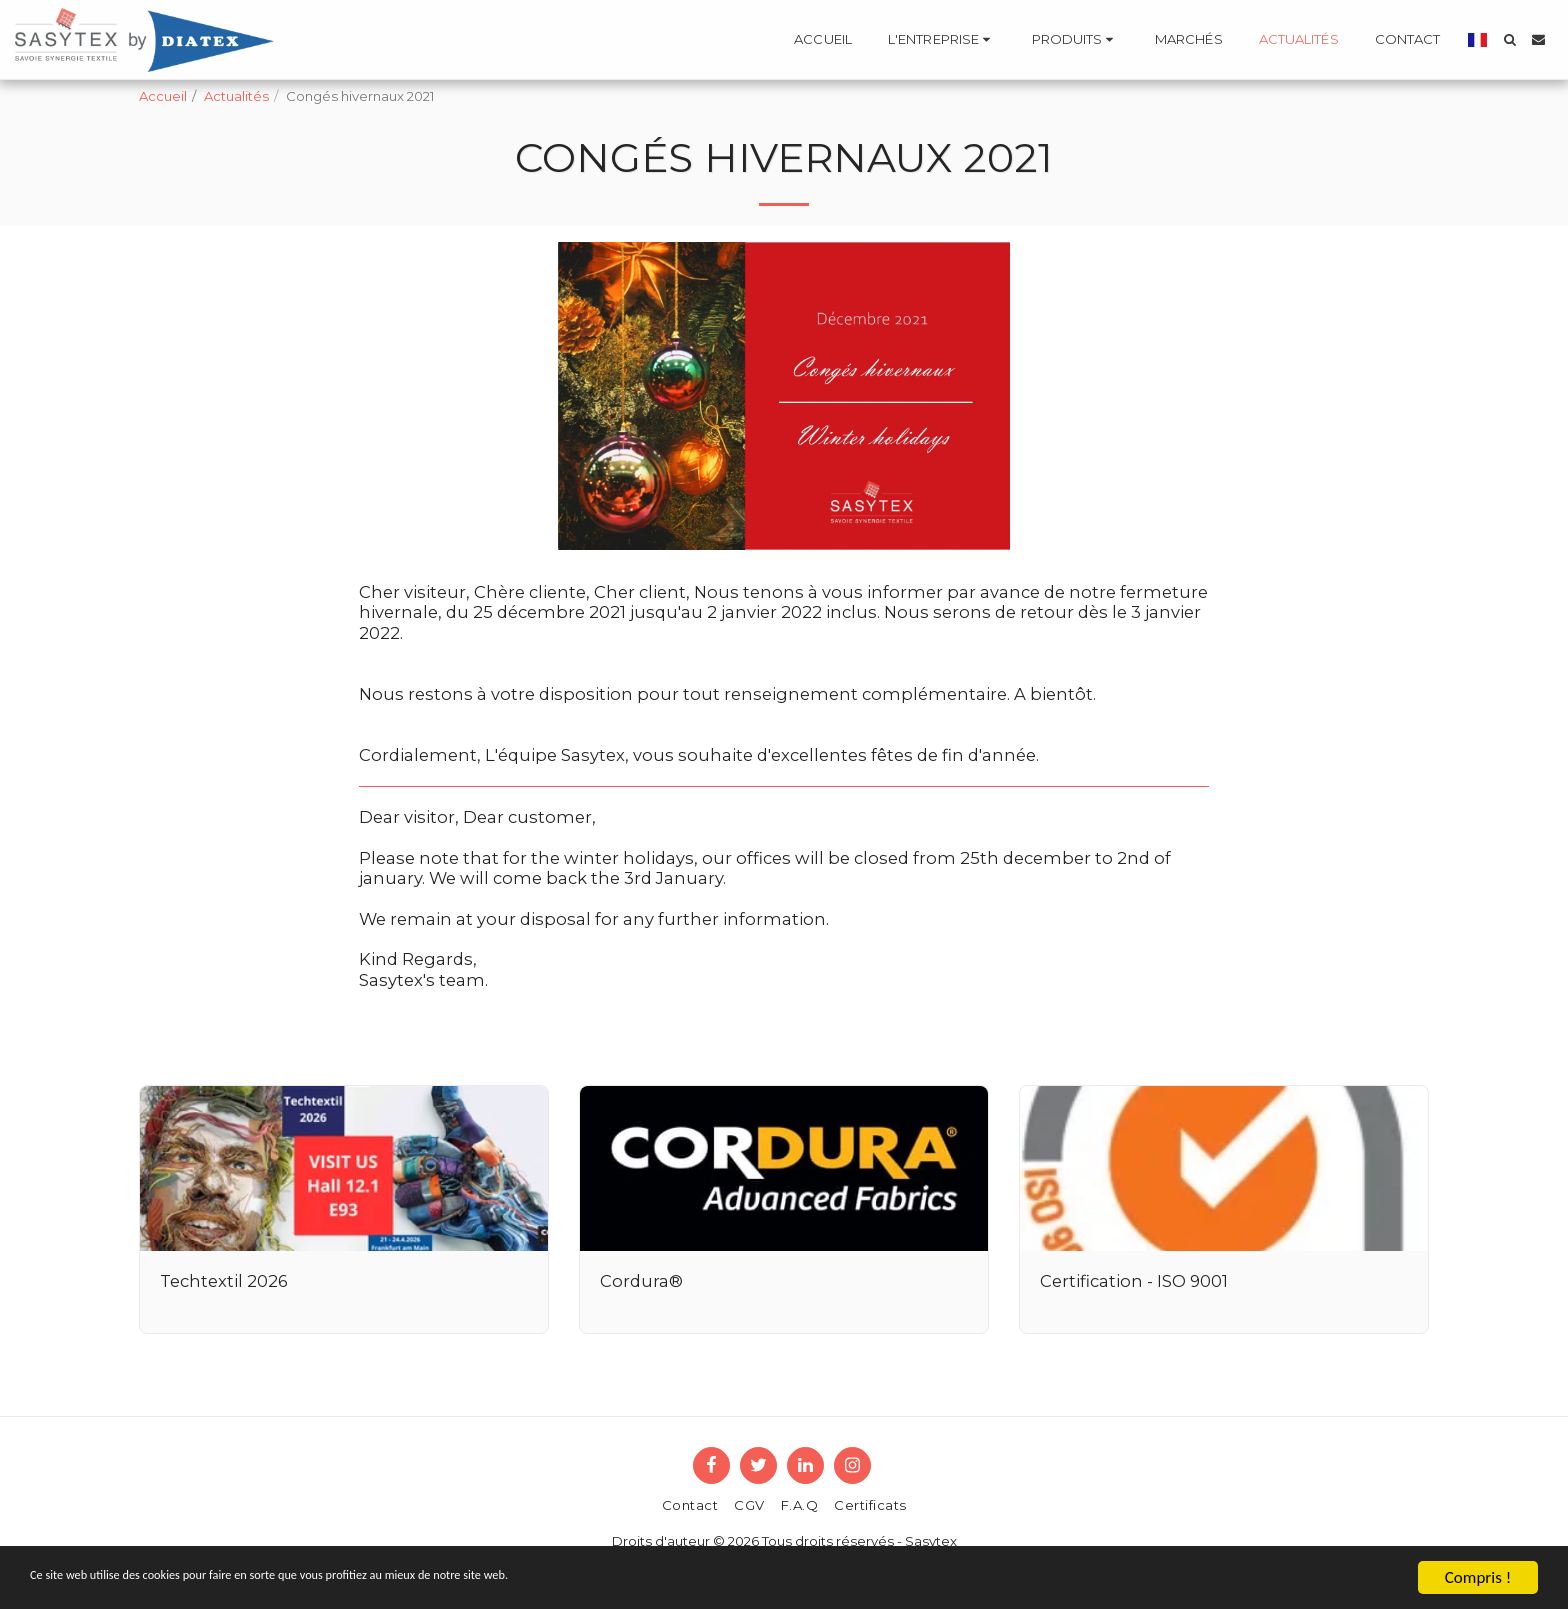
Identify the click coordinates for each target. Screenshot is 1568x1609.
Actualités (236, 96)
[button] (942, 40)
